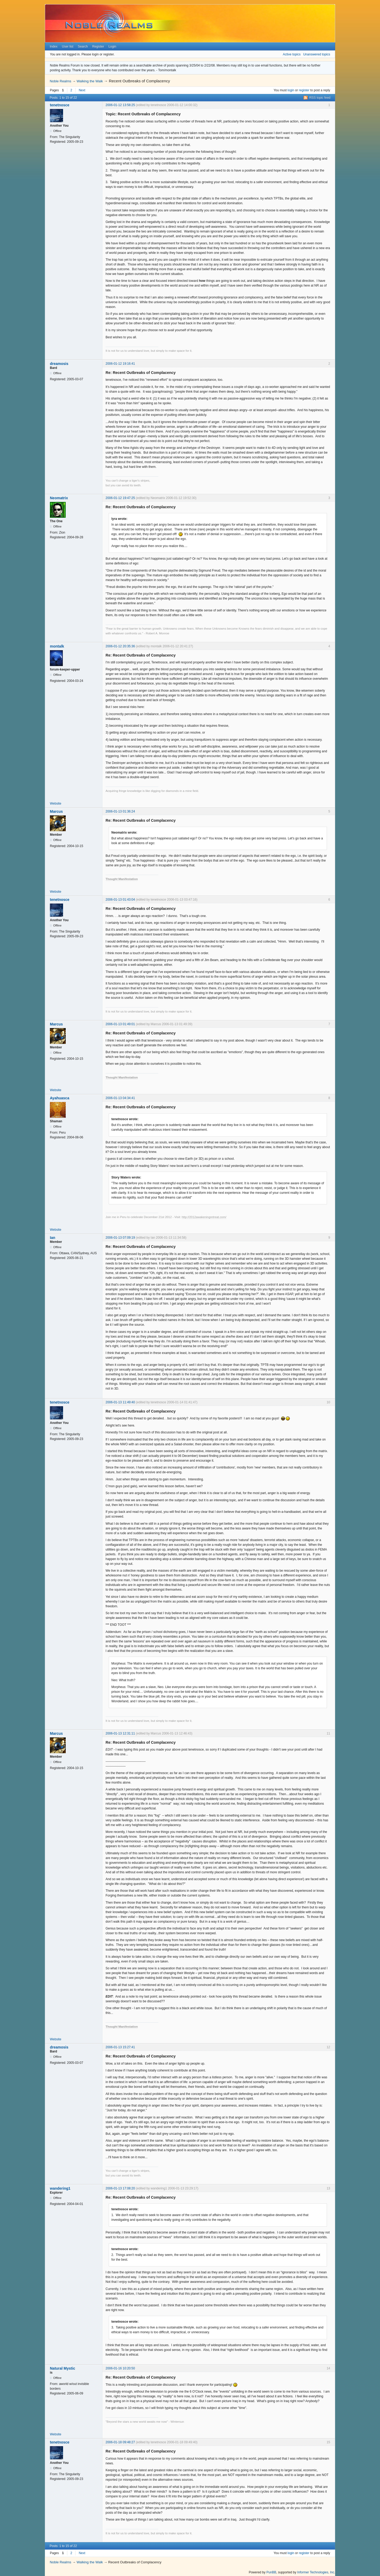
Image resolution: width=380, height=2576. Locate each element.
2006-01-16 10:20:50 (120, 2368)
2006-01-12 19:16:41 (120, 363)
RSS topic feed (319, 97)
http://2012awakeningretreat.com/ (204, 1217)
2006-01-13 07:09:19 (120, 1237)
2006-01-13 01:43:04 (120, 899)
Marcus (56, 811)
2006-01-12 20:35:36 (120, 646)
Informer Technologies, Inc (315, 2572)
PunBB (271, 2572)
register (304, 90)
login (291, 90)
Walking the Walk (90, 81)
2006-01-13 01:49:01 (120, 1024)
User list (67, 46)
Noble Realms (60, 81)
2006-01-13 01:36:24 (120, 811)
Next (82, 90)
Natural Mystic (62, 2368)
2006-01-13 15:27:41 (120, 2047)
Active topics (292, 54)
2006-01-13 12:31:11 (120, 1733)
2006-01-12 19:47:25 (120, 498)
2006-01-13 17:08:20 (120, 2188)
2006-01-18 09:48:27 (120, 2442)
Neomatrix (59, 498)
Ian (52, 1237)
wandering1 (60, 2188)
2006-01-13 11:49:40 (120, 1402)
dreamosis (59, 364)
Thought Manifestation (122, 879)
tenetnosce (59, 105)
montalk (57, 646)
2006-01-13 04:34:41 (120, 1098)
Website (55, 803)
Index (53, 46)
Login (112, 46)
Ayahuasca (59, 1098)
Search (83, 46)
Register (98, 46)
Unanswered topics (316, 54)
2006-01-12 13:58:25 (120, 105)
